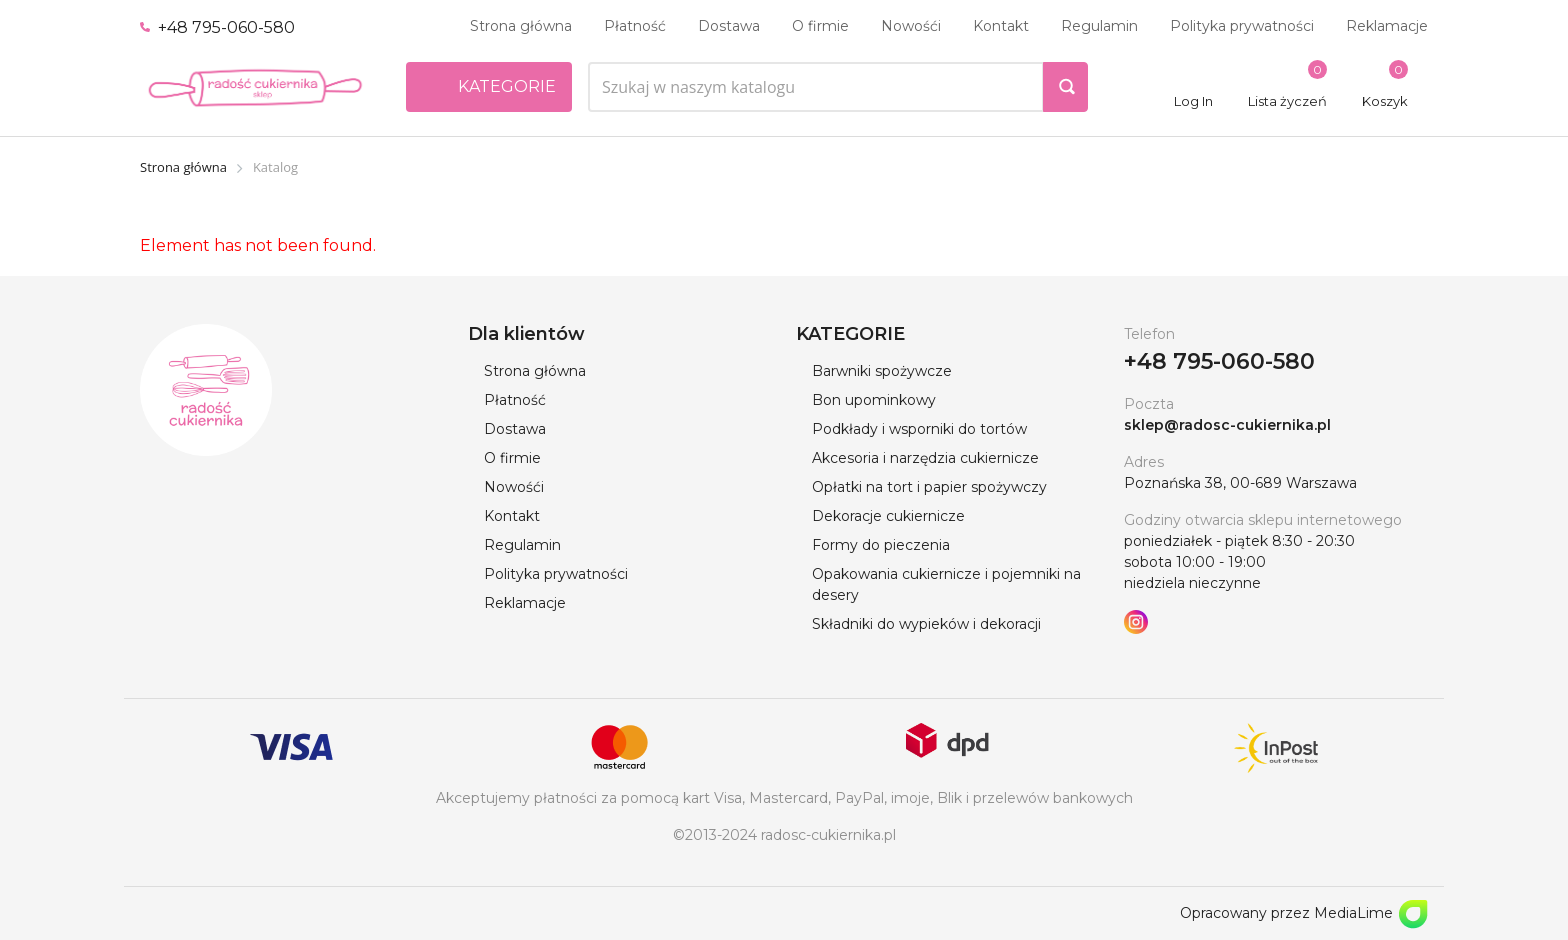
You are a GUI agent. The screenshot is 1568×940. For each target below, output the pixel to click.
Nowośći (911, 26)
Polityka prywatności (1242, 26)
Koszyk (1385, 101)
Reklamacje (1387, 26)
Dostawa (729, 26)
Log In (1193, 101)
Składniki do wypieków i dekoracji (926, 624)
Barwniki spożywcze (882, 371)
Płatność (635, 26)
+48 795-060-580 (217, 27)
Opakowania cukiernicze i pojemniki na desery (946, 584)
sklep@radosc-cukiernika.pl (1227, 425)
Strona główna (521, 26)
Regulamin (1099, 26)
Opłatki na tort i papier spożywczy (929, 487)
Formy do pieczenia (881, 545)
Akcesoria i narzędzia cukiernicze (925, 458)
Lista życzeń (1287, 101)
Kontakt (1001, 26)
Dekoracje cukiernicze (888, 516)
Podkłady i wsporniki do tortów (919, 429)
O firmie (820, 26)
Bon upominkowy (874, 400)
